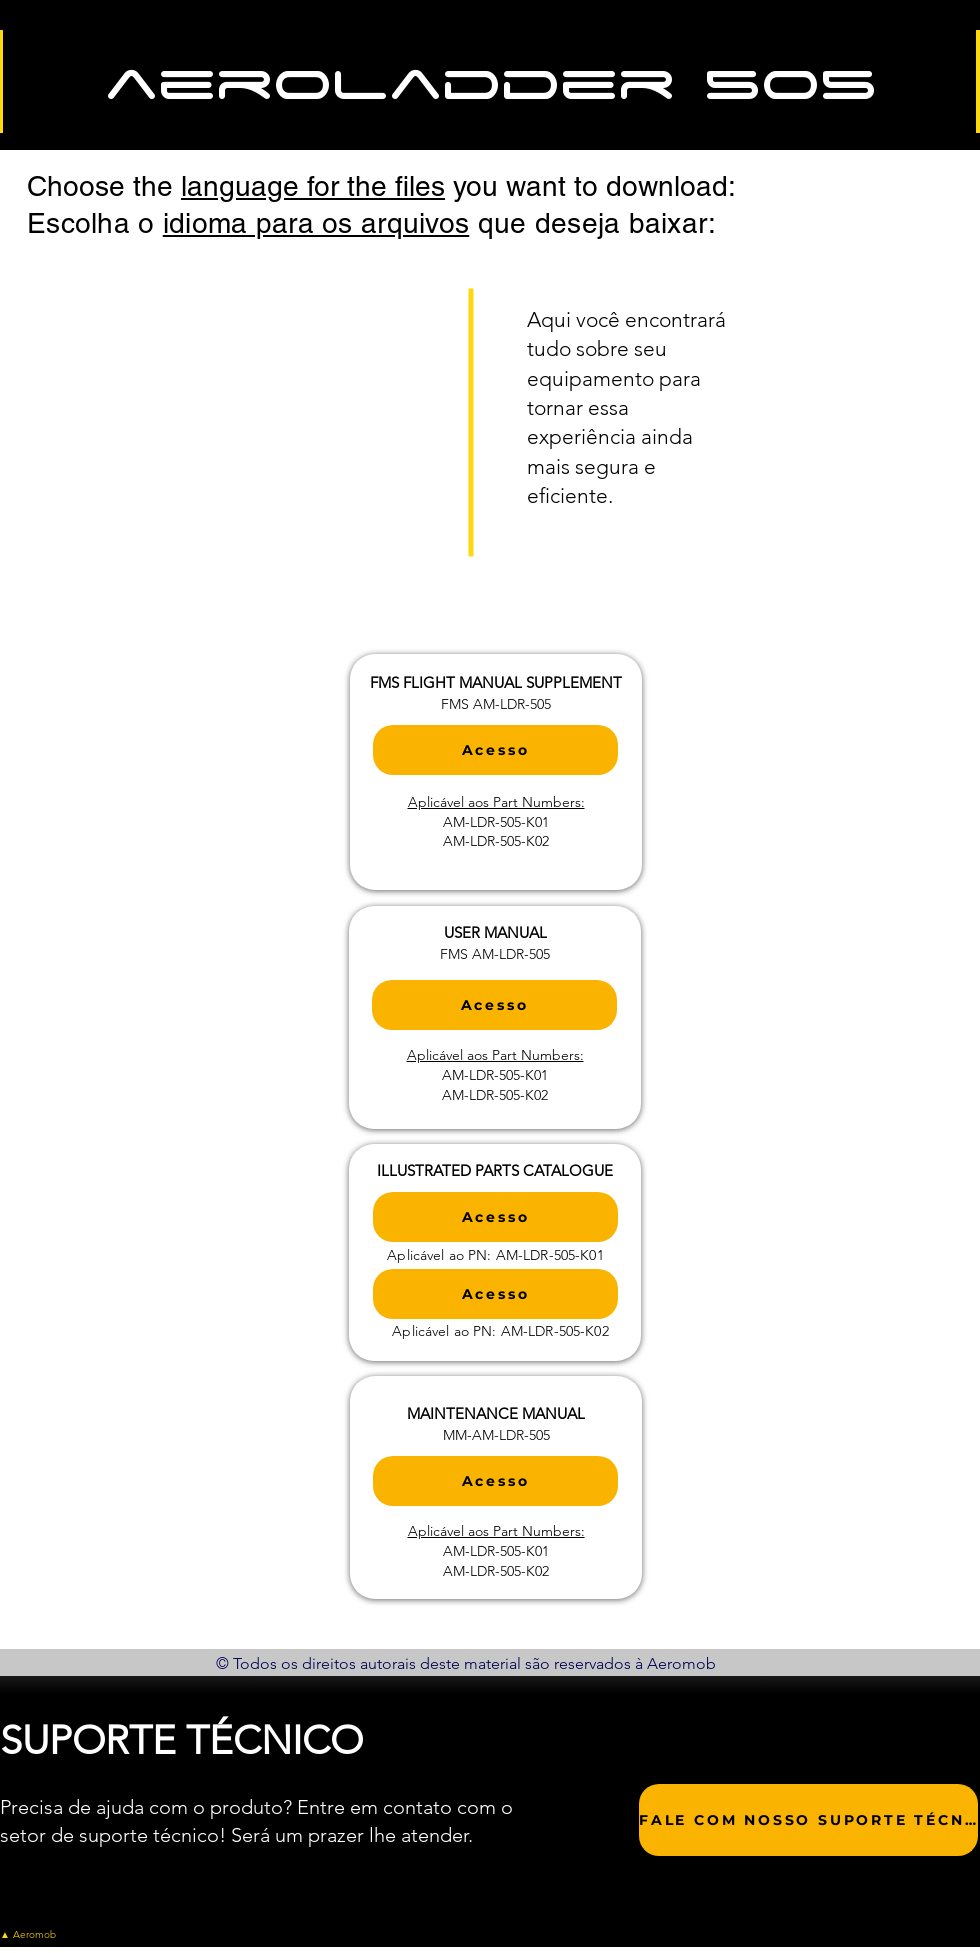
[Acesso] (495, 750)
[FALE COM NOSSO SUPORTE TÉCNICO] (808, 1820)
